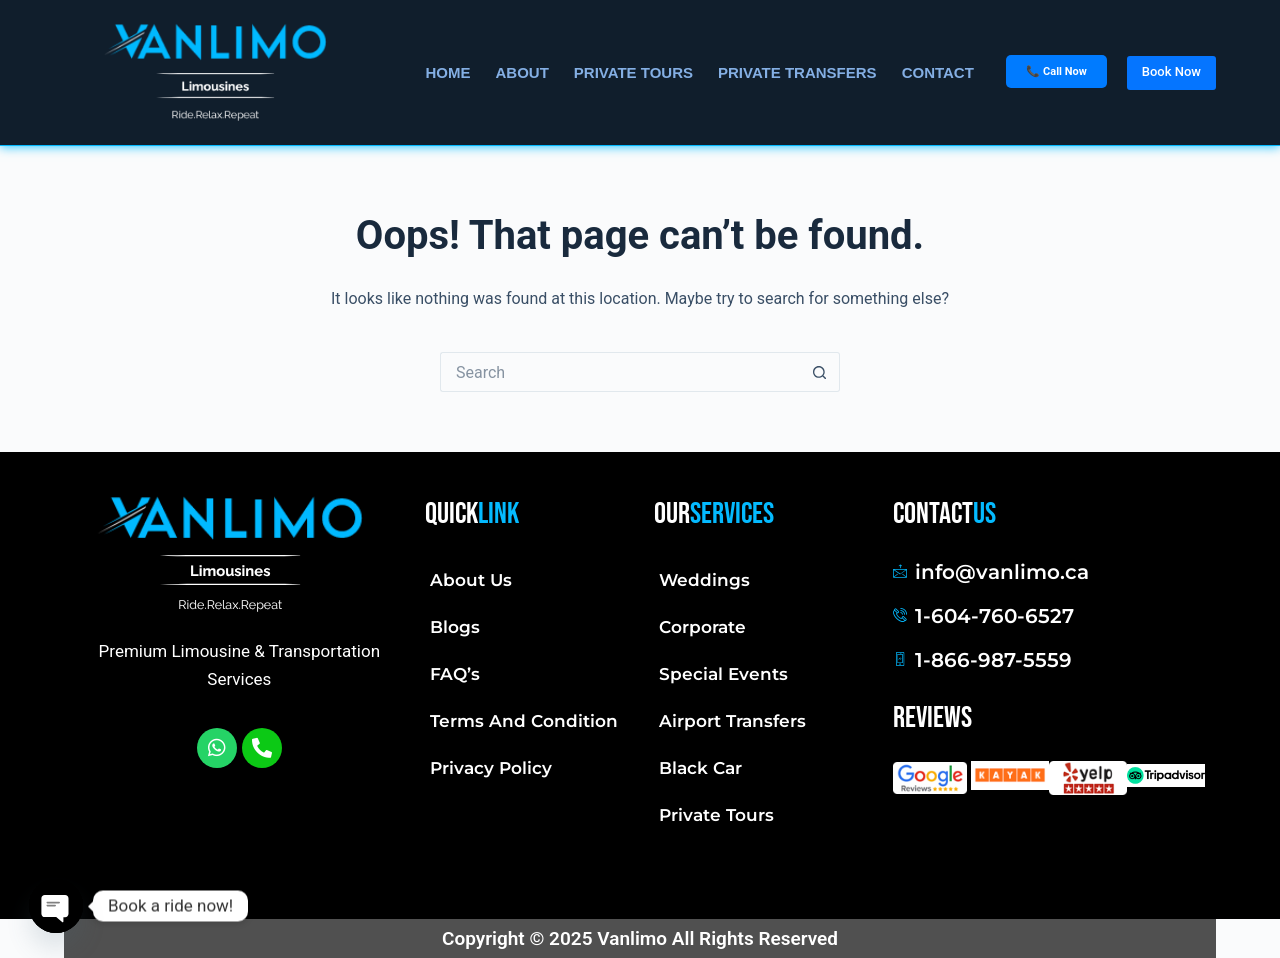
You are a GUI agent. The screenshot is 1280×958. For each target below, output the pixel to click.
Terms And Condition (524, 721)
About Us (471, 580)
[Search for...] (620, 372)
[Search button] (820, 372)
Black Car (700, 768)
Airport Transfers (732, 721)
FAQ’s (455, 674)
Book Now (1171, 71)
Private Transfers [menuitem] (797, 72)
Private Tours (716, 815)
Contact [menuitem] (938, 72)
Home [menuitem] (447, 72)
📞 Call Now (1056, 71)
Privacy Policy (491, 768)
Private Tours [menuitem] (633, 72)
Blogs (455, 627)
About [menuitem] (521, 72)
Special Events (723, 674)
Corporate (702, 627)
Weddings (704, 580)
